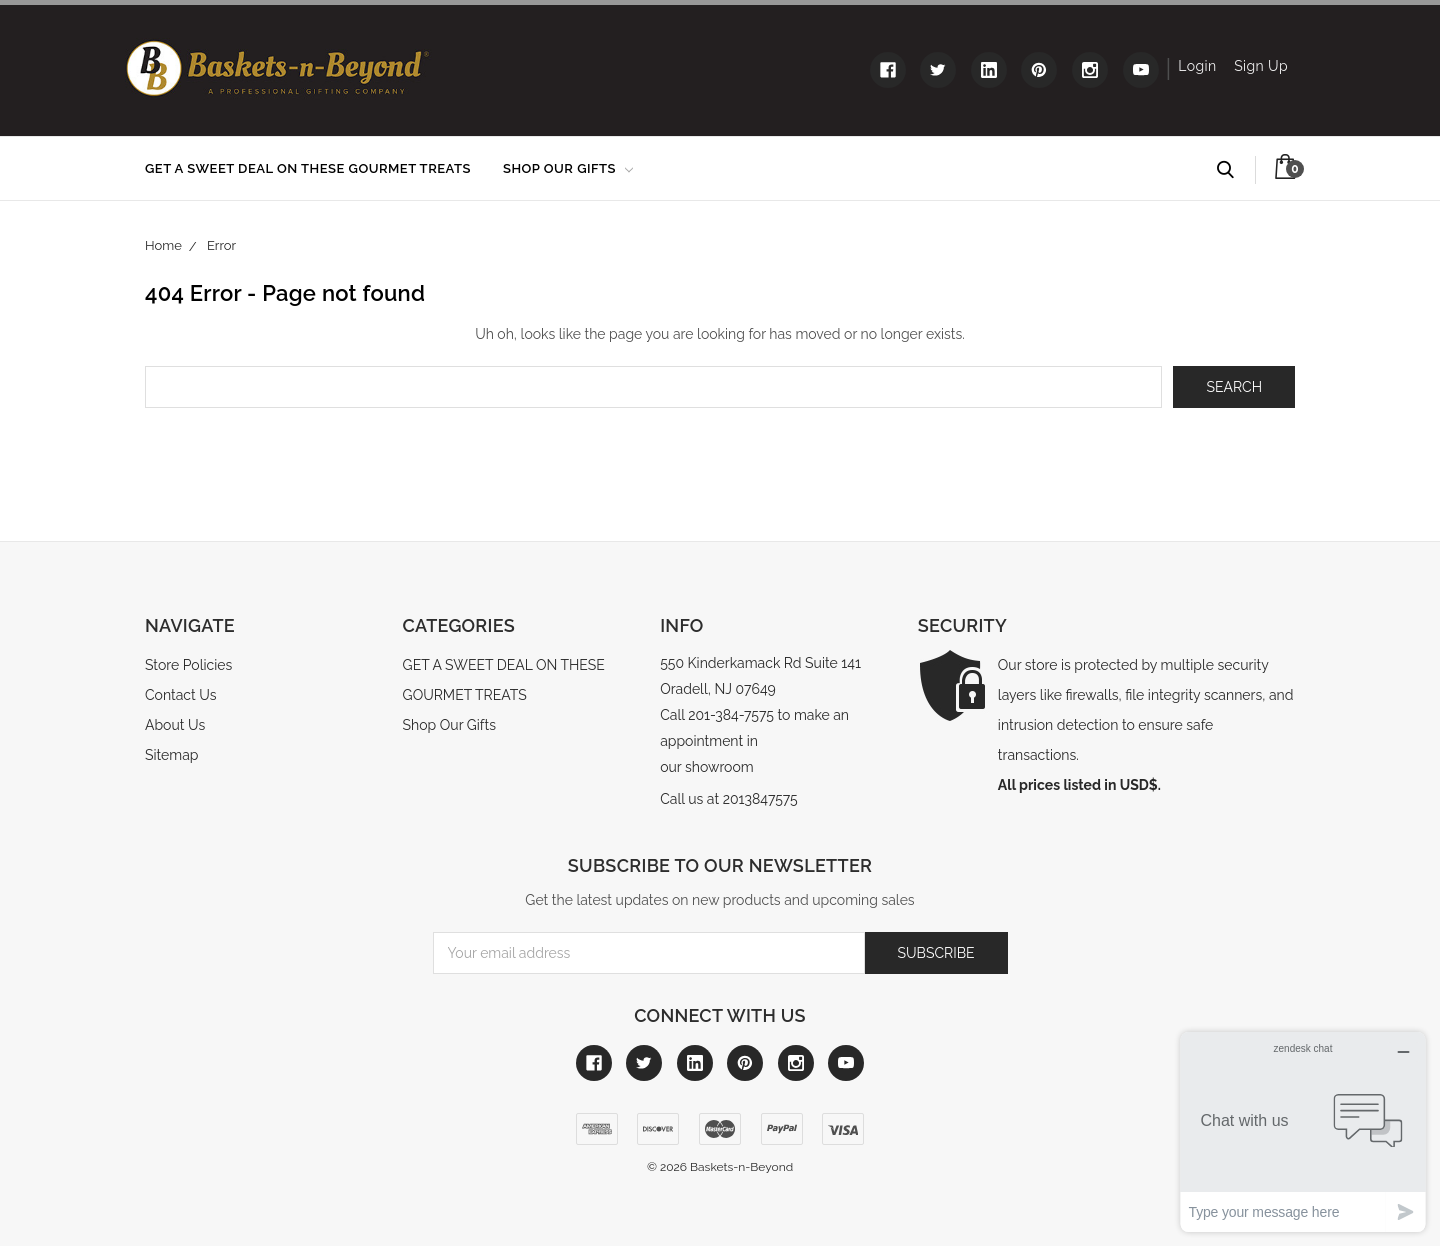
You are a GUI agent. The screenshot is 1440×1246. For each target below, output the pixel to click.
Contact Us (180, 695)
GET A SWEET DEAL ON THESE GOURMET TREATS (308, 168)
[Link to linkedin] (989, 70)
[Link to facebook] (888, 70)
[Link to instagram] (1090, 70)
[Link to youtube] (1141, 70)
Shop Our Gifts (568, 168)
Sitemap (171, 755)
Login (1197, 66)
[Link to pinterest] (1039, 70)
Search (1234, 170)
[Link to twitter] (938, 70)
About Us (175, 725)
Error (221, 245)
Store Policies (188, 665)
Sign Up (1261, 66)
